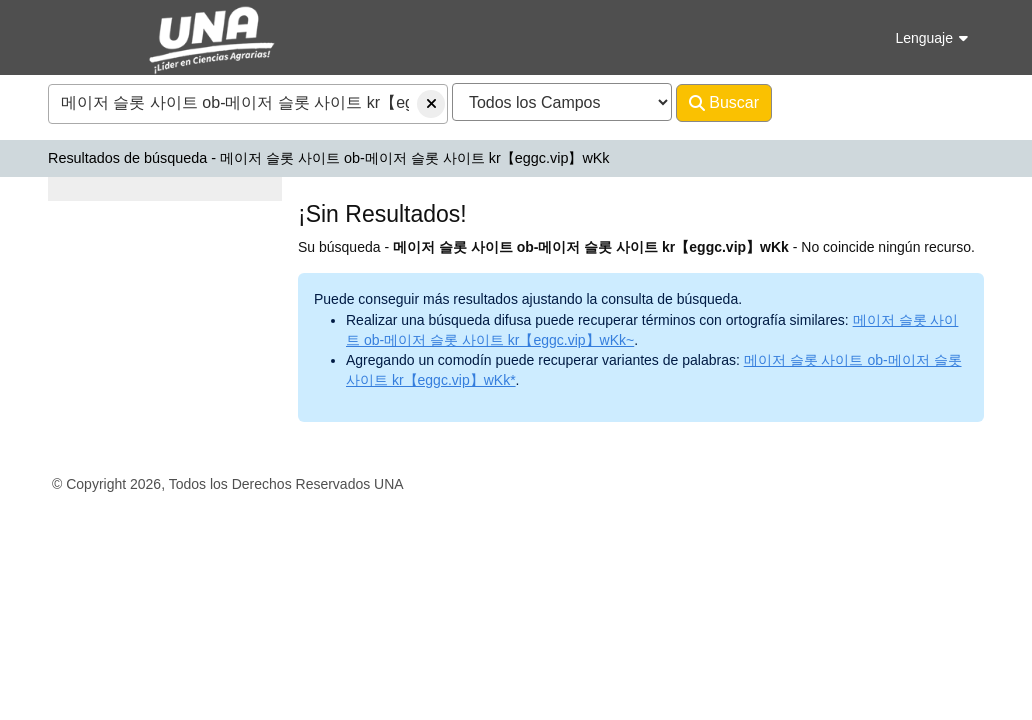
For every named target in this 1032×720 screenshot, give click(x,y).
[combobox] (248, 104)
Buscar (724, 103)
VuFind (83, 33)
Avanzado (824, 102)
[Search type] (562, 102)
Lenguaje (931, 38)
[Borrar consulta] (431, 104)
